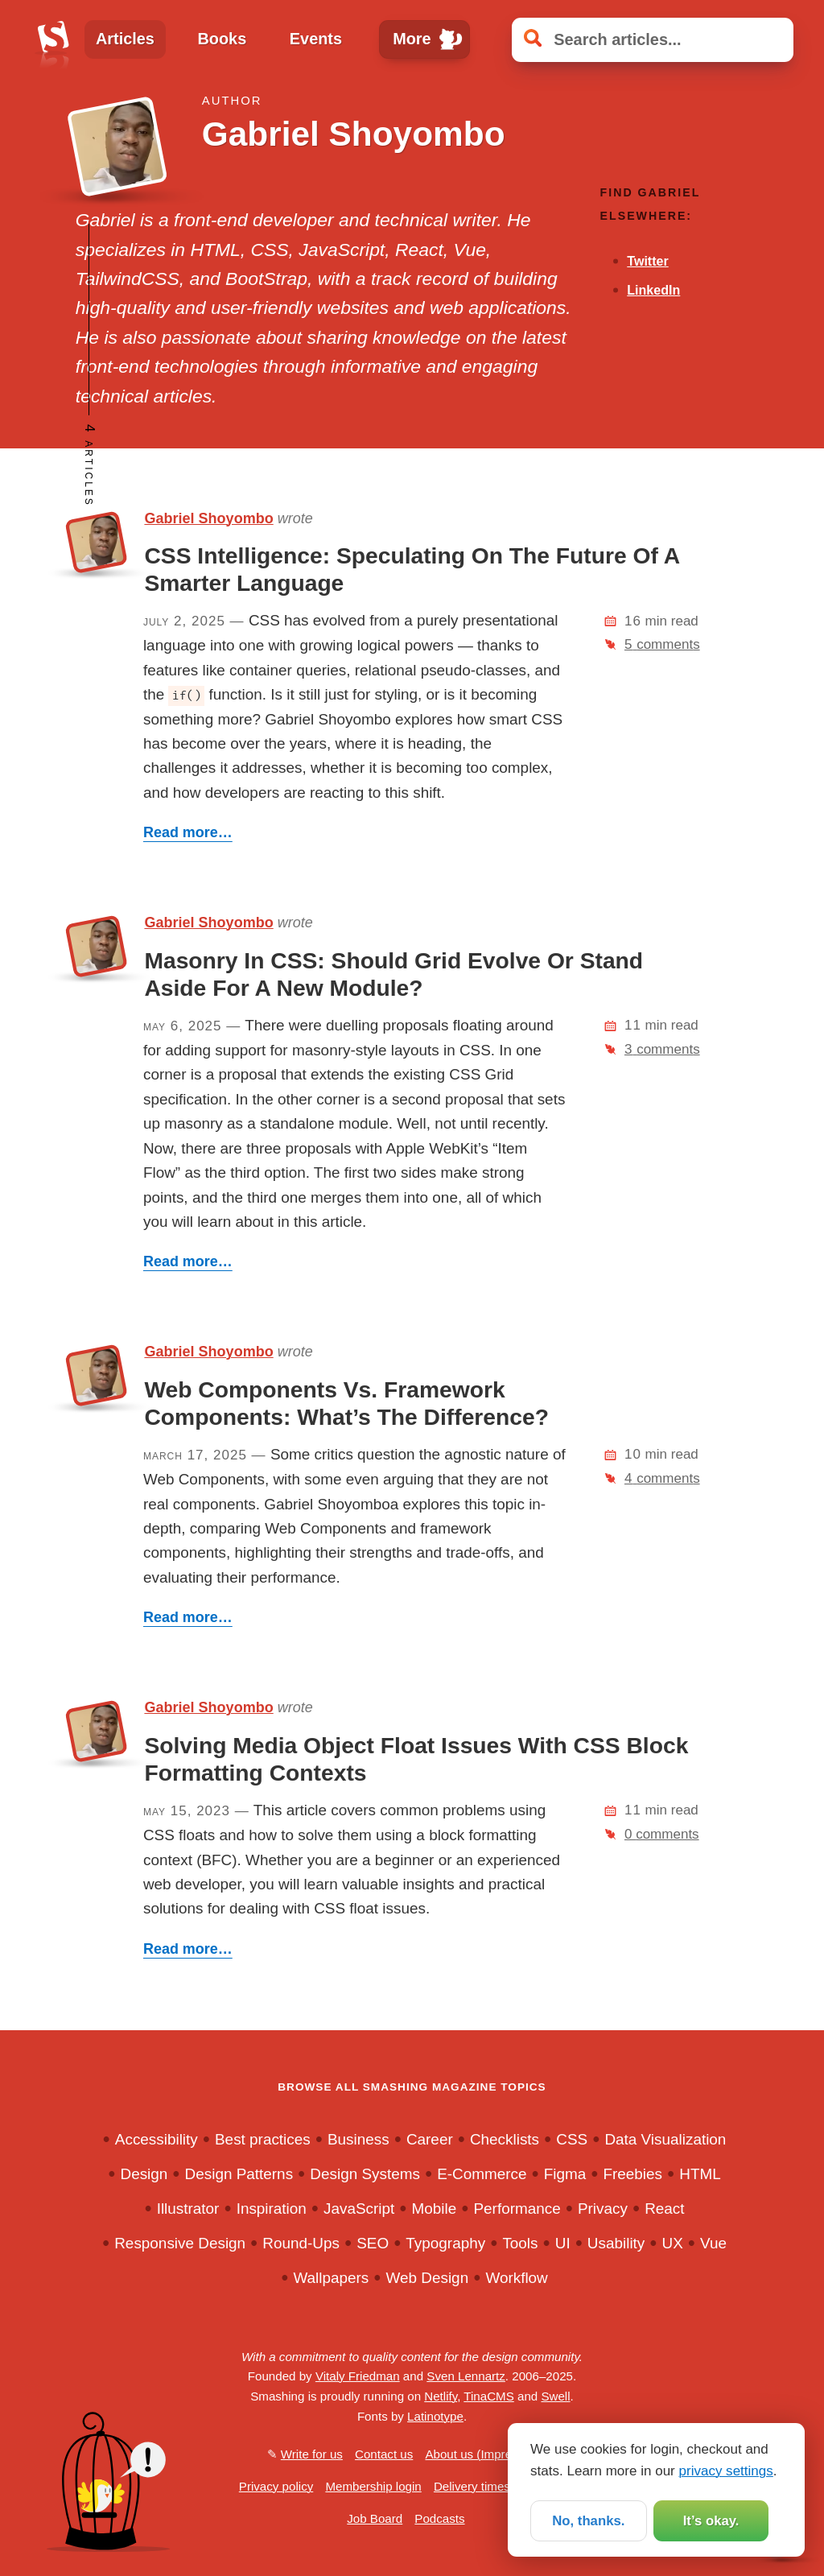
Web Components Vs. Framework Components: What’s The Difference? (346, 1403)
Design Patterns (239, 2173)
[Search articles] (652, 40)
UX (672, 2243)
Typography (445, 2243)
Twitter (647, 261)
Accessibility (156, 2139)
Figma (565, 2173)
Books (221, 38)
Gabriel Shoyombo (208, 518)
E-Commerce (481, 2173)
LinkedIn (653, 290)
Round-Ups (301, 2243)
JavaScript (358, 2208)
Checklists (504, 2139)
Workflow (516, 2277)
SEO (372, 2243)
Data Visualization (665, 2139)
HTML (699, 2173)
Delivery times (472, 2486)
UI (563, 2243)
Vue (713, 2243)
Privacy (603, 2208)
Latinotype (435, 2416)
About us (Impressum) (485, 2454)
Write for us (312, 2454)
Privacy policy (276, 2486)
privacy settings (726, 2471)
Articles (125, 38)
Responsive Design (179, 2243)
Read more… (188, 832)
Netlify (440, 2396)
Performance (516, 2208)
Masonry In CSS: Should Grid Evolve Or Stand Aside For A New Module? (393, 974)
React (664, 2208)
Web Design (427, 2277)
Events (316, 38)
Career (429, 2139)
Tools (520, 2243)
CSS (571, 2139)
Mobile (434, 2208)
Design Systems (365, 2173)
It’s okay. (711, 2521)
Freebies (632, 2173)
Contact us (384, 2454)
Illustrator (188, 2208)
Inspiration (272, 2208)
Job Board (374, 2518)
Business (358, 2139)
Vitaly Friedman (357, 2376)
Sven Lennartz (465, 2376)
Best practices (263, 2139)
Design (144, 2173)
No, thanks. (588, 2521)
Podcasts (439, 2518)
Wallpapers (331, 2277)
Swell (555, 2396)
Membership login (373, 2486)
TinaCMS (488, 2396)
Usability (616, 2243)
